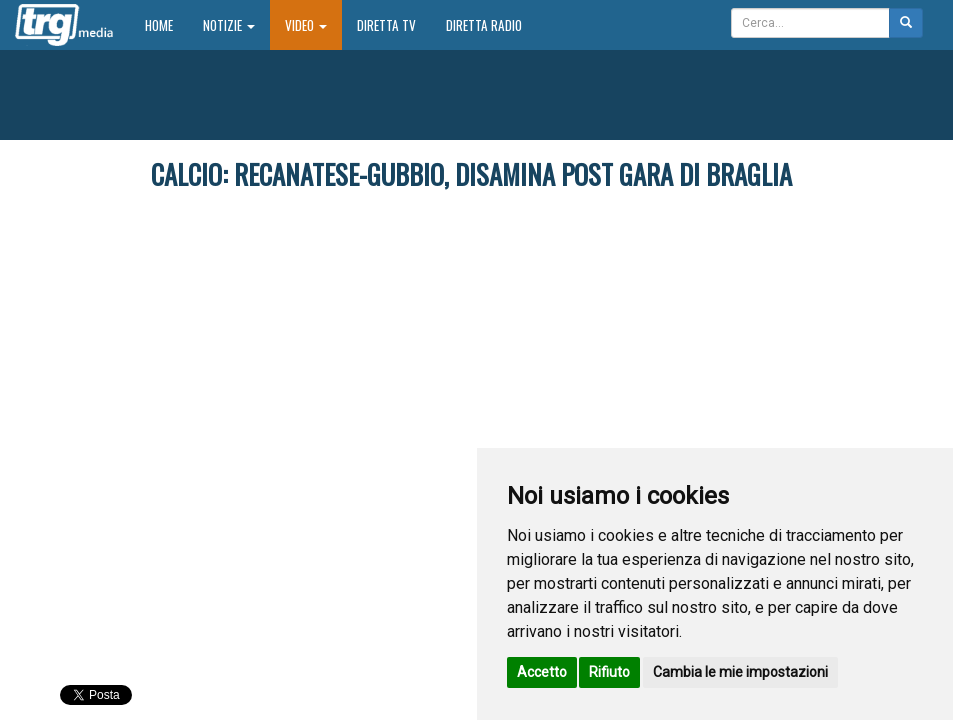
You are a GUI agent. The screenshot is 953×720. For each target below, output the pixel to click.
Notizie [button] (229, 25)
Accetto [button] (542, 672)
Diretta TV (386, 25)
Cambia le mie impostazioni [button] (740, 672)
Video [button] (306, 25)
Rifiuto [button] (609, 672)
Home (166, 24)
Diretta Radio (484, 25)
